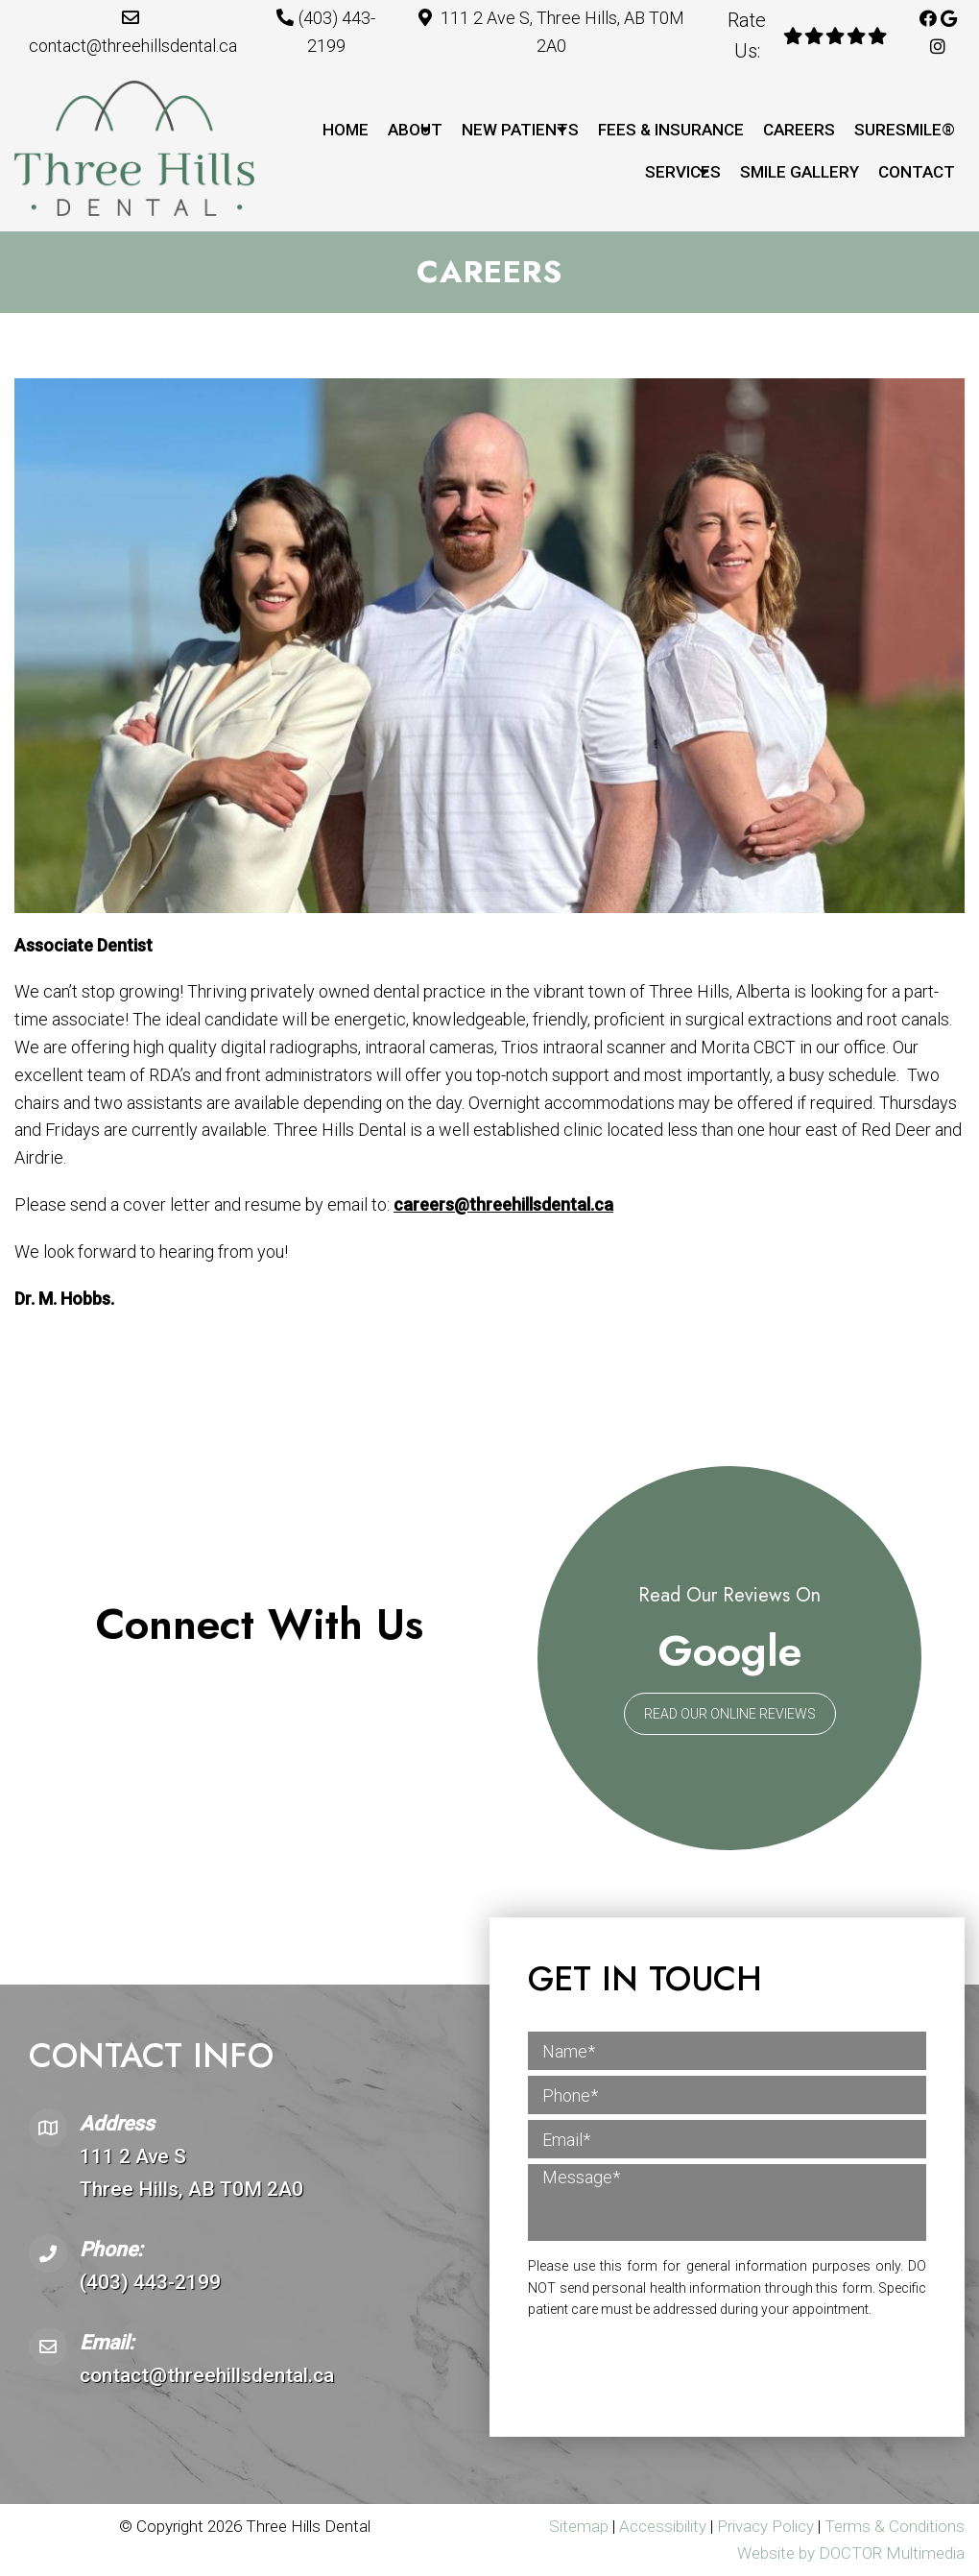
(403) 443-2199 (150, 2282)
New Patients (520, 129)
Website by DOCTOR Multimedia (851, 2553)
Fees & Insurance (671, 129)
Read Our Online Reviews (730, 1713)
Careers (799, 129)
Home (345, 129)
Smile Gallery (799, 171)
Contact (916, 171)
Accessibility (662, 2526)
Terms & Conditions (894, 2526)
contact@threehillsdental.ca (133, 46)
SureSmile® (904, 129)
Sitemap (579, 2526)
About (415, 129)
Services (683, 171)
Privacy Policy (767, 2526)
